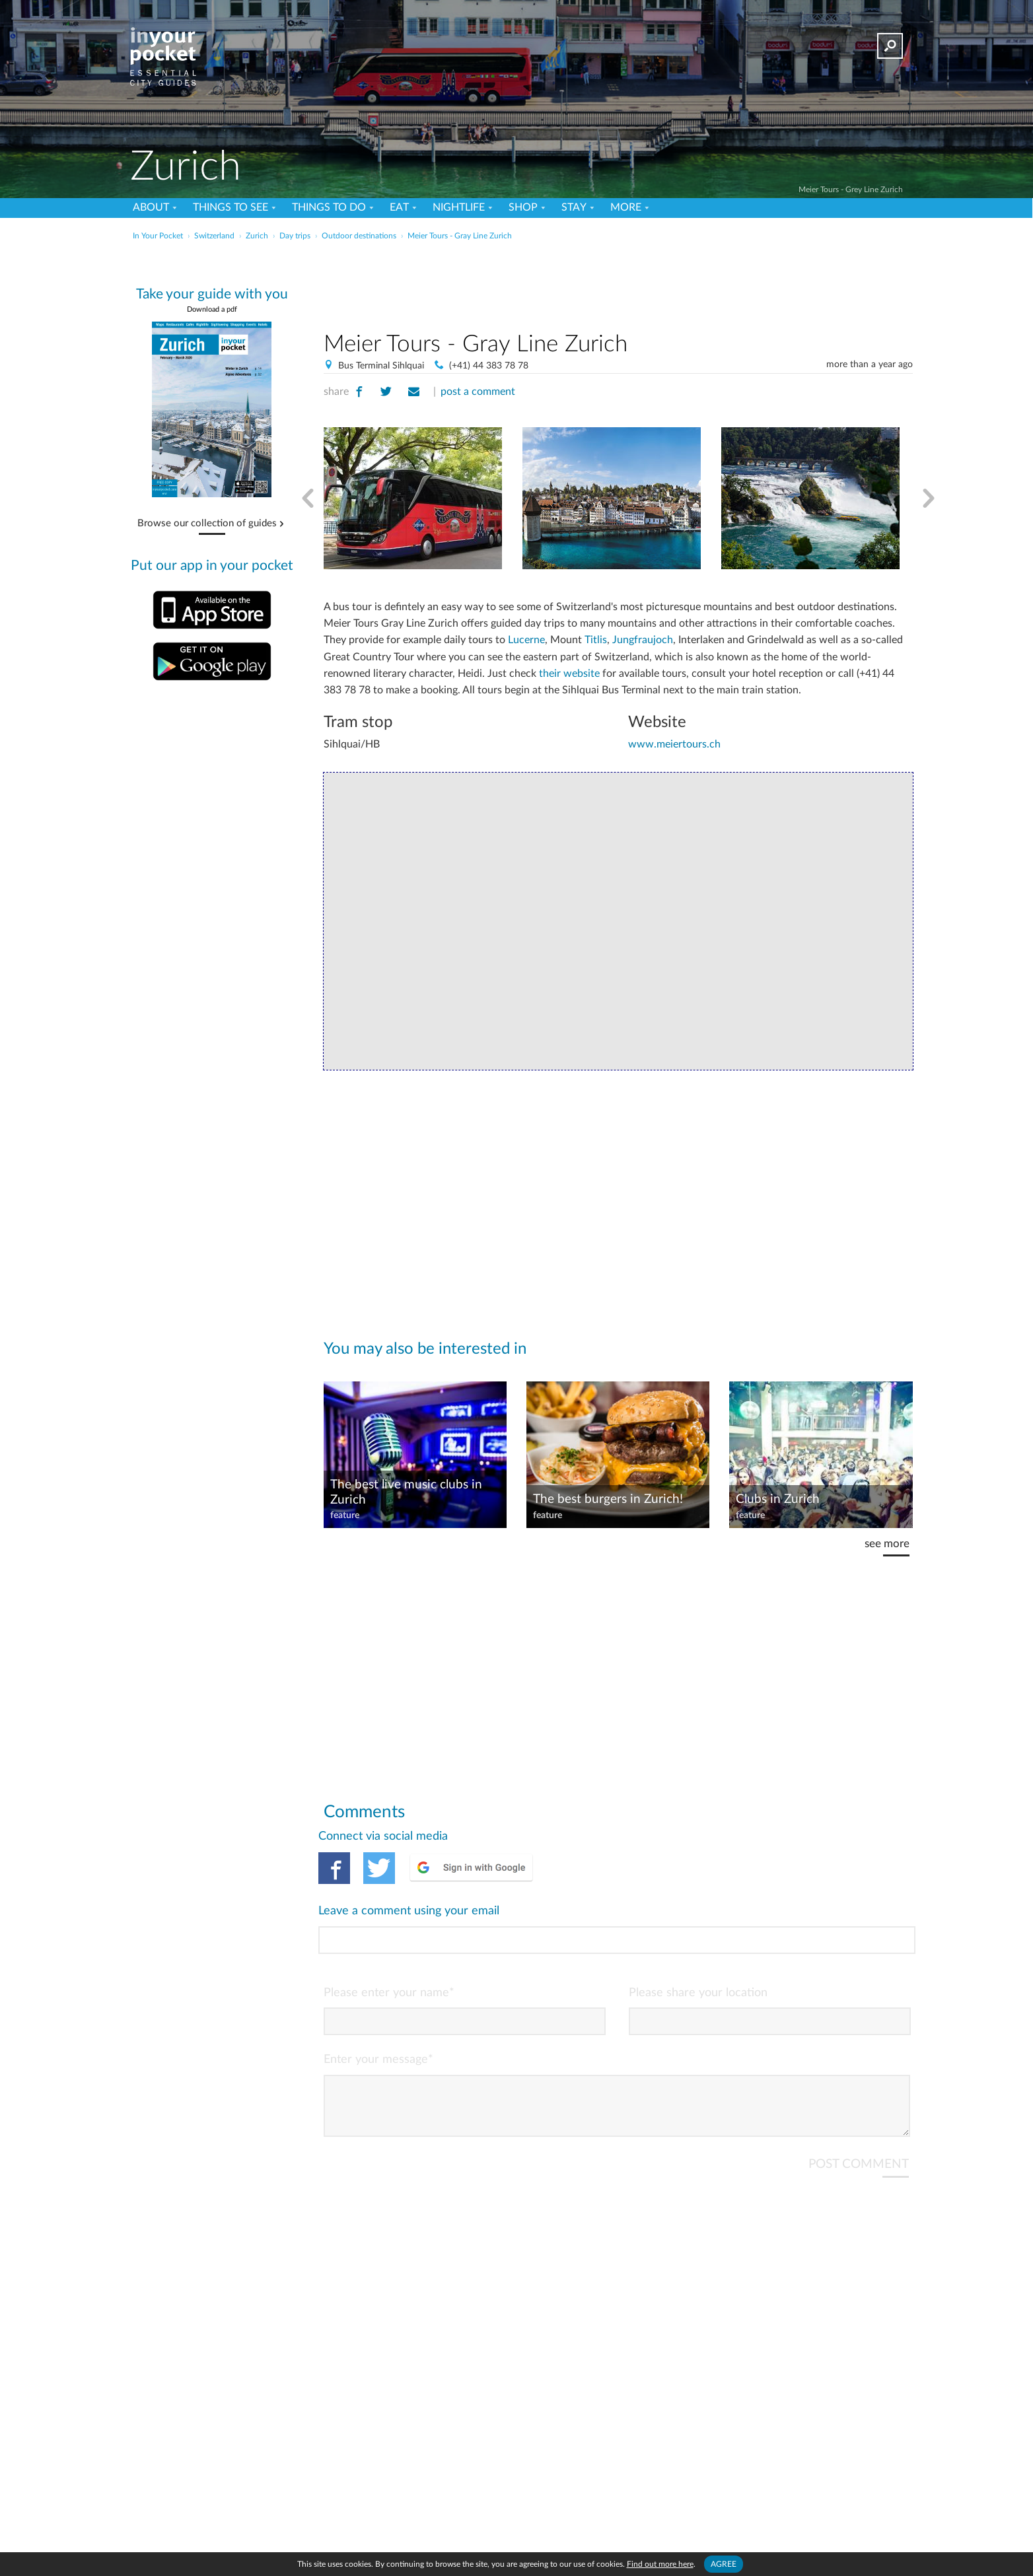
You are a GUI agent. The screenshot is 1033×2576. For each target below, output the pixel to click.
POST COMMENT (858, 2110)
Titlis (596, 640)
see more (887, 1543)
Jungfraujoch (642, 640)
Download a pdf (212, 309)
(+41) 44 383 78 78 (488, 365)
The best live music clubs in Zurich (406, 1492)
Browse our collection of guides (207, 523)
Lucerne (526, 640)
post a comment (478, 391)
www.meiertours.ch (674, 744)
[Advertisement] (618, 283)
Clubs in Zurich (778, 1499)
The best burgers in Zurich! (608, 1499)
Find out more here (660, 2564)
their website (569, 673)
